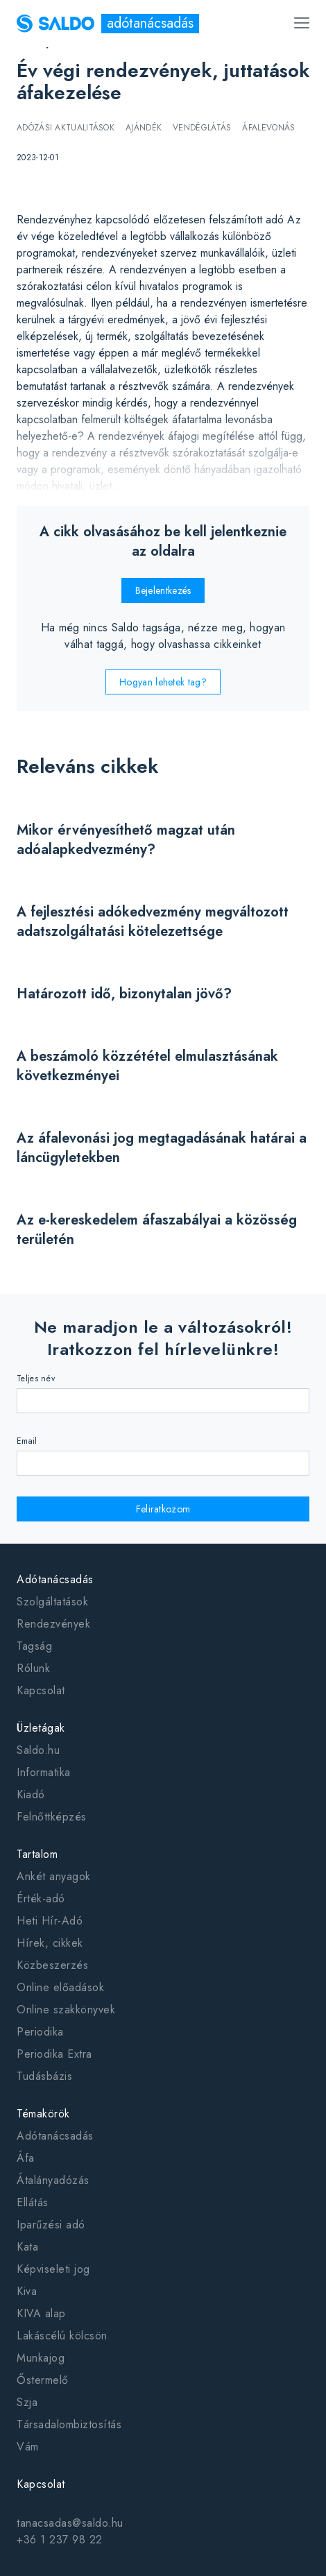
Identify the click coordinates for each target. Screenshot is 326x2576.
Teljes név (36, 1378)
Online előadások (60, 1987)
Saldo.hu (38, 1750)
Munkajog (41, 2358)
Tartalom (37, 1854)
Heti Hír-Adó (50, 1921)
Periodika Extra (54, 2054)
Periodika (40, 2032)
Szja (27, 2402)
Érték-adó (41, 1899)
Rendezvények (53, 1624)
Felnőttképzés (52, 1817)
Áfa (26, 2158)
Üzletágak (41, 1728)
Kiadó (31, 1794)
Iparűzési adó (51, 2225)
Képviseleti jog (53, 2269)
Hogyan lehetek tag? (163, 682)
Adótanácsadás (55, 1579)
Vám (28, 2447)
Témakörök (43, 2114)
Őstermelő (43, 2380)
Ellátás (33, 2202)
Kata (27, 2247)
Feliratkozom (163, 1509)
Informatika (44, 1772)
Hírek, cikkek (50, 1943)
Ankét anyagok (54, 1876)
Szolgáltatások (52, 1602)
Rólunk (33, 1668)
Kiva (27, 2291)
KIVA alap (41, 2313)
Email (27, 1441)
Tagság (34, 1646)
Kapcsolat (41, 1690)
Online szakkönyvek (66, 2010)
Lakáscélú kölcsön (62, 2336)
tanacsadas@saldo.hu (70, 2523)
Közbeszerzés (52, 1965)
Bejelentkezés (163, 590)
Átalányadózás (53, 2180)
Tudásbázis (44, 2076)
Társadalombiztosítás (69, 2424)
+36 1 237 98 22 (60, 2540)
